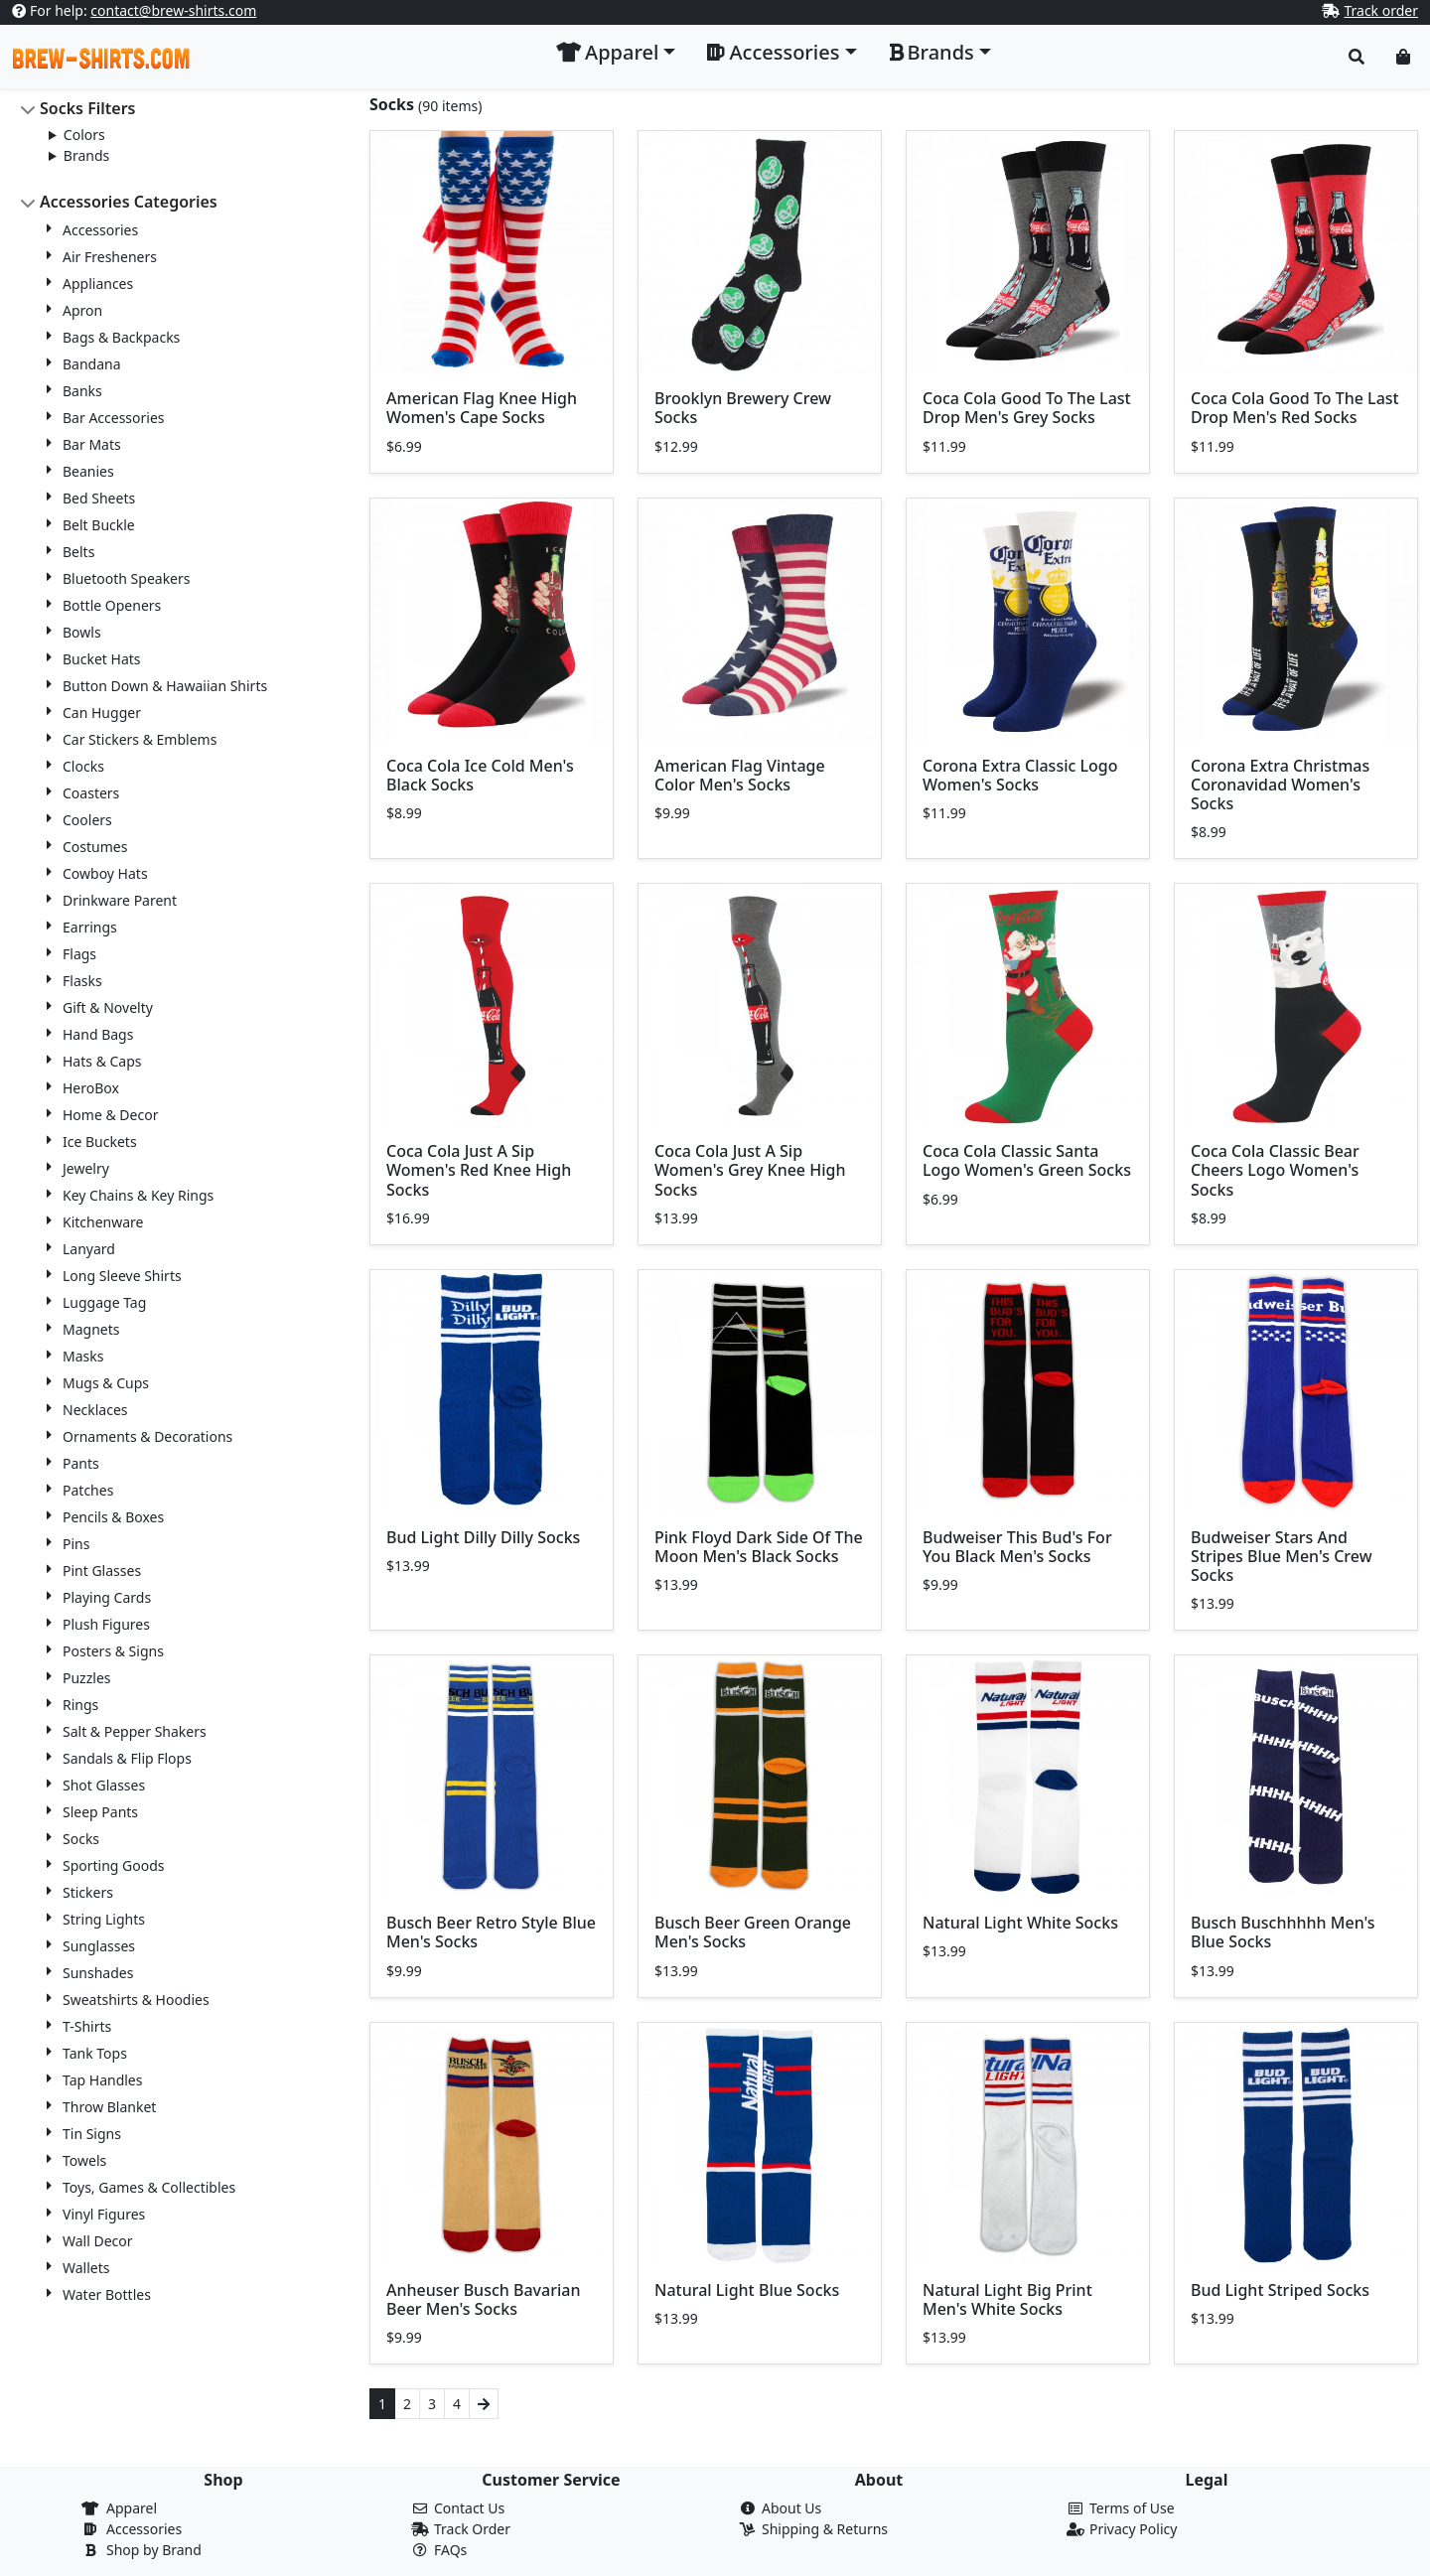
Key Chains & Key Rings (138, 1195)
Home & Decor (110, 1114)
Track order (1381, 10)
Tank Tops (95, 2053)
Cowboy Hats (105, 873)
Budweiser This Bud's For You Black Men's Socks (1017, 1546)
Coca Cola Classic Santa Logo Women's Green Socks (1027, 1160)
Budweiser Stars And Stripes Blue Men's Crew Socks (1281, 1556)
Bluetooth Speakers (127, 578)
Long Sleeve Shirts (122, 1275)
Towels (84, 2160)
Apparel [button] (607, 52)
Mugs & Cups (106, 1382)
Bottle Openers (112, 605)
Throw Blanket (109, 2106)
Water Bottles (107, 2294)
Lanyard (89, 1248)
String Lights (104, 1919)
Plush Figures (106, 1624)
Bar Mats (92, 444)
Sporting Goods (114, 1865)
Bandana (92, 364)
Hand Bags (98, 1034)
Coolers (87, 819)
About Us (791, 2508)
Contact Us (469, 2508)
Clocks (83, 766)
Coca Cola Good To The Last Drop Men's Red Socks (1295, 407)
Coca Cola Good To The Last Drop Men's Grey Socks (1027, 407)
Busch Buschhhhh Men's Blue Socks (1283, 1932)
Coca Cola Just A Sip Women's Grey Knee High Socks (749, 1170)
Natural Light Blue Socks (746, 2290)
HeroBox (91, 1087)
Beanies (88, 471)
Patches (88, 1490)
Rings (80, 1704)
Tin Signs (92, 2133)
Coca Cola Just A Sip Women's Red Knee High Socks (478, 1170)
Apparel (131, 2508)
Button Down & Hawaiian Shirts (165, 685)
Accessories (100, 229)
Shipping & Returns (825, 2528)
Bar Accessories (114, 417)
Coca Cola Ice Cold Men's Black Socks (480, 775)
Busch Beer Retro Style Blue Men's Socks (491, 1932)
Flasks (82, 980)
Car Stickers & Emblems (139, 739)
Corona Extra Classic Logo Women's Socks (1020, 775)
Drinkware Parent (120, 900)
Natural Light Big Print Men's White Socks (1007, 2299)
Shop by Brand (154, 2549)
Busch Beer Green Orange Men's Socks (752, 1932)
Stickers (88, 1892)
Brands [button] (931, 52)
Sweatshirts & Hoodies (136, 1999)
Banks (82, 390)
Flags (79, 953)
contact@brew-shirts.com (173, 10)
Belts (78, 551)
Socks (81, 1838)
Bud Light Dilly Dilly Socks (483, 1537)
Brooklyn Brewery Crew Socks (742, 407)
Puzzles (87, 1677)
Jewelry (86, 1168)
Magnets (91, 1329)
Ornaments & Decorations (147, 1436)
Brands (86, 155)
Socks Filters (88, 108)
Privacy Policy (1133, 2528)
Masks (83, 1356)
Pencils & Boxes (113, 1516)
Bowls (82, 632)
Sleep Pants (100, 1811)
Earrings (90, 927)
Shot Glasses (104, 1785)
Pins (76, 1543)
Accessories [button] (773, 52)
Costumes (95, 846)
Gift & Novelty (108, 1007)
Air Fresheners (110, 256)
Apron (82, 310)
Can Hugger (102, 712)
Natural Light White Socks (1020, 1922)
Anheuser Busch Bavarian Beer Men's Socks (483, 2299)
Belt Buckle (99, 524)
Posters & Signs (113, 1651)
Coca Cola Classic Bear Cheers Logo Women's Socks (1275, 1170)
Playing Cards (107, 1597)
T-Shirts (87, 2026)
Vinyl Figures (104, 2214)
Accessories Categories (128, 202)
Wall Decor (98, 2240)
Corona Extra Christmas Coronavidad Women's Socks (1280, 784)
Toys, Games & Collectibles (149, 2187)
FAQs (450, 2549)
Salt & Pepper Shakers (135, 1731)
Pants (81, 1463)
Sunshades (98, 1972)
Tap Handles (102, 2080)
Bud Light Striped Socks (1280, 2290)
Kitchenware (103, 1222)
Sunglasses (99, 1945)
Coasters (91, 793)
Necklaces (95, 1409)
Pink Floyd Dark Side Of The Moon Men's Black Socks (758, 1546)
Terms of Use (1132, 2508)
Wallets (86, 2267)
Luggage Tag (104, 1302)
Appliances (98, 283)
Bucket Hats (102, 658)
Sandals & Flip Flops (127, 1758)
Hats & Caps (102, 1061)
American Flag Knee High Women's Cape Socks (481, 407)
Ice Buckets (100, 1141)
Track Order (472, 2528)
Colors (84, 134)
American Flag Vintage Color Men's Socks (739, 775)
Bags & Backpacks (121, 337)
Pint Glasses (102, 1570)
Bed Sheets (99, 498)
